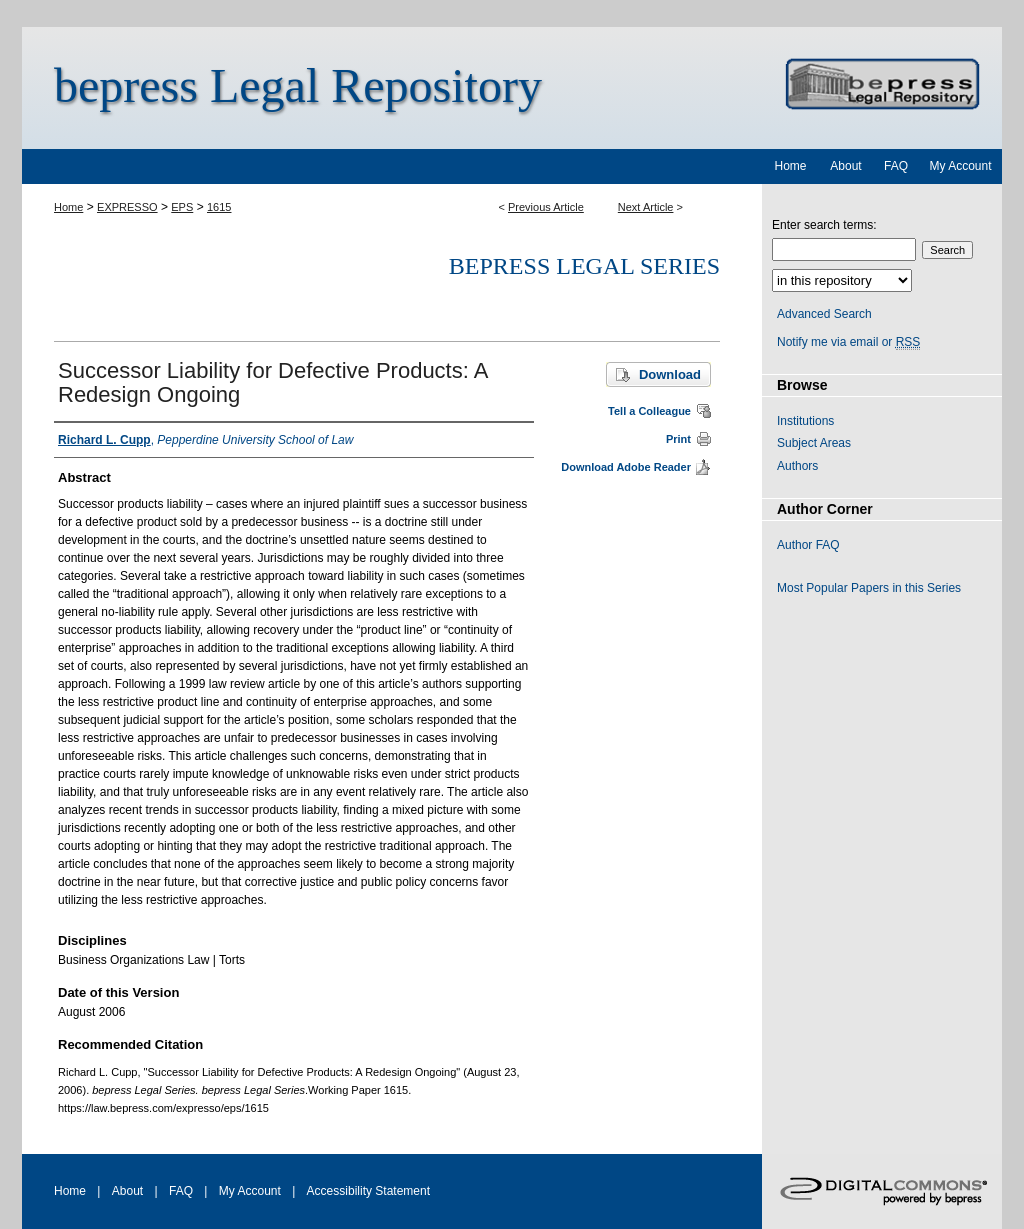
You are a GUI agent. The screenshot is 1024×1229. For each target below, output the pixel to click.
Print (678, 439)
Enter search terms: (824, 225)
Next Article (646, 207)
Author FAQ (808, 545)
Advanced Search (824, 314)
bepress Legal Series (584, 266)
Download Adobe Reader (626, 467)
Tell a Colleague (649, 411)
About (127, 1191)
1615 (219, 207)
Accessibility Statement (368, 1191)
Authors (797, 466)
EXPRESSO (127, 207)
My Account (250, 1191)
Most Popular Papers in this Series (869, 588)
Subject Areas (814, 443)
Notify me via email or (848, 342)
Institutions (805, 421)
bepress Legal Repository (298, 85)
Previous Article (546, 207)
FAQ (181, 1191)
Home (68, 207)
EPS (182, 207)
